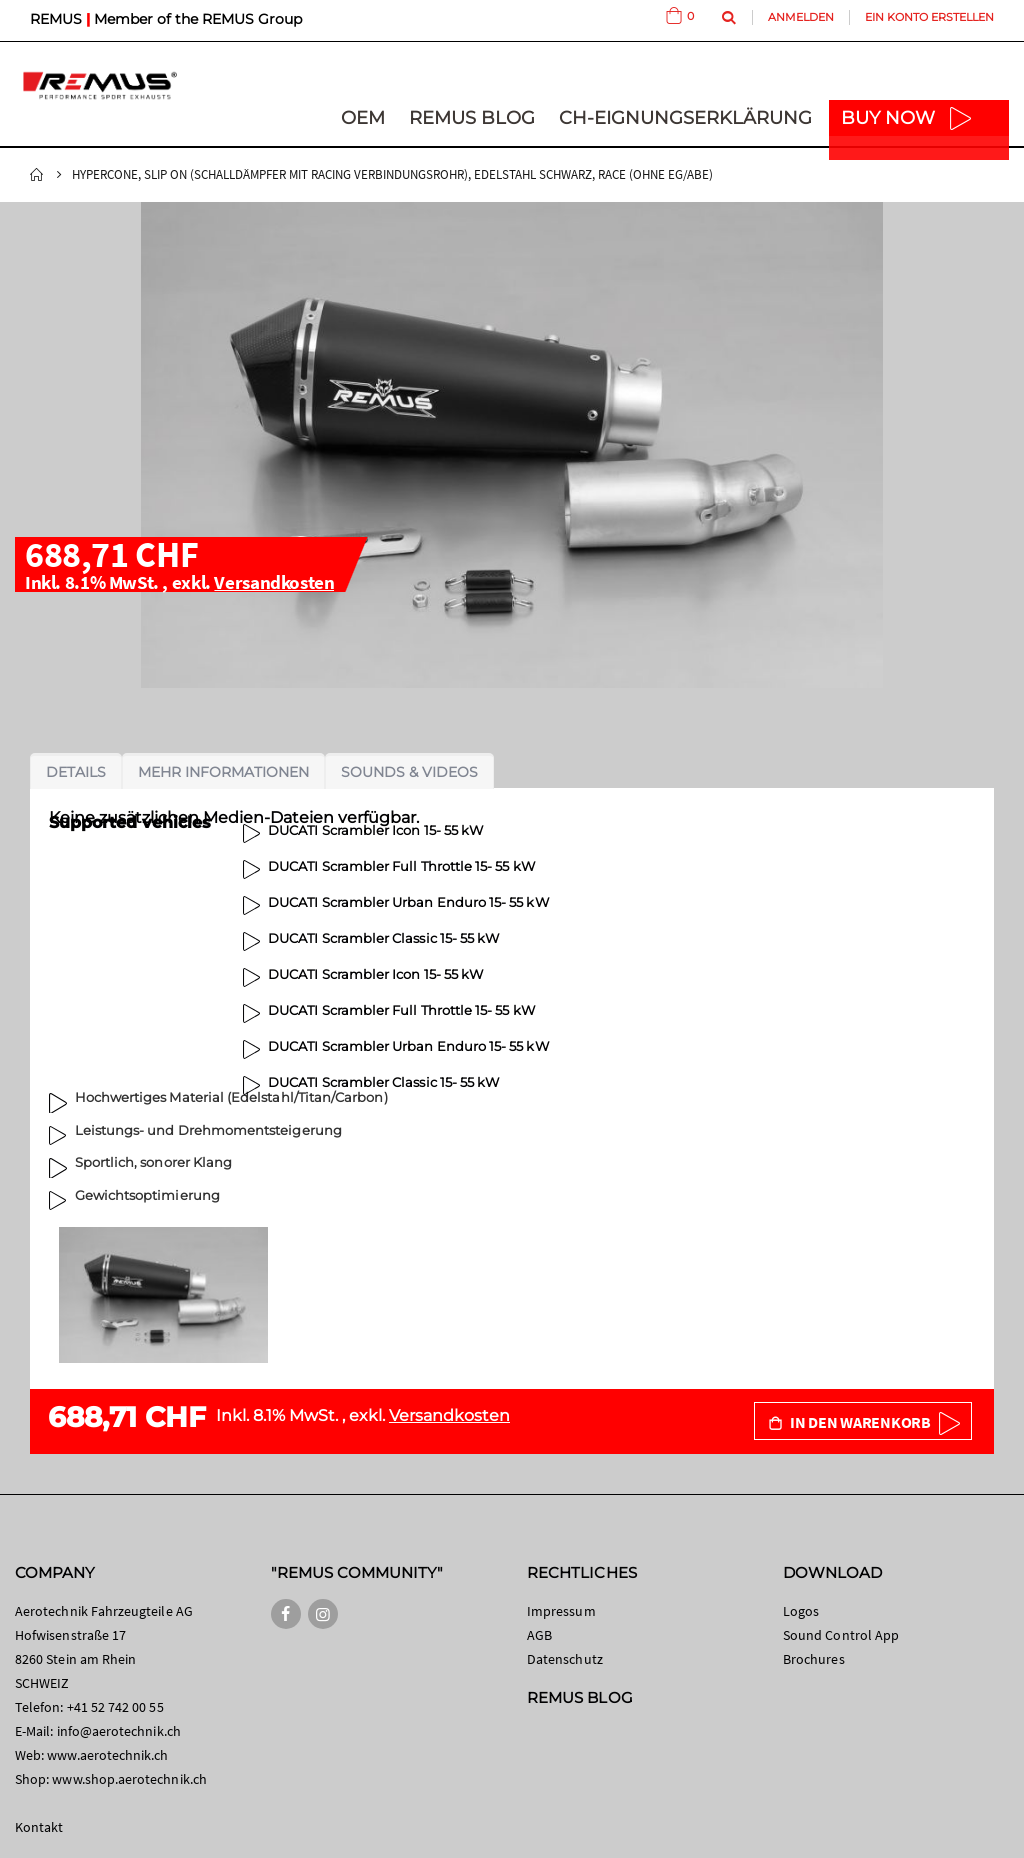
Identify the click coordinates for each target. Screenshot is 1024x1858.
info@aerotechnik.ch (119, 1731)
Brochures (814, 1659)
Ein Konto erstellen (929, 17)
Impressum (561, 1611)
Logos (801, 1611)
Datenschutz (565, 1659)
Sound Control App (841, 1635)
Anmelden (801, 17)
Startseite (37, 175)
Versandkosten (274, 582)
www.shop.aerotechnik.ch (129, 1779)
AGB (539, 1635)
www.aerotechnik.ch (107, 1755)
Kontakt (39, 1827)
